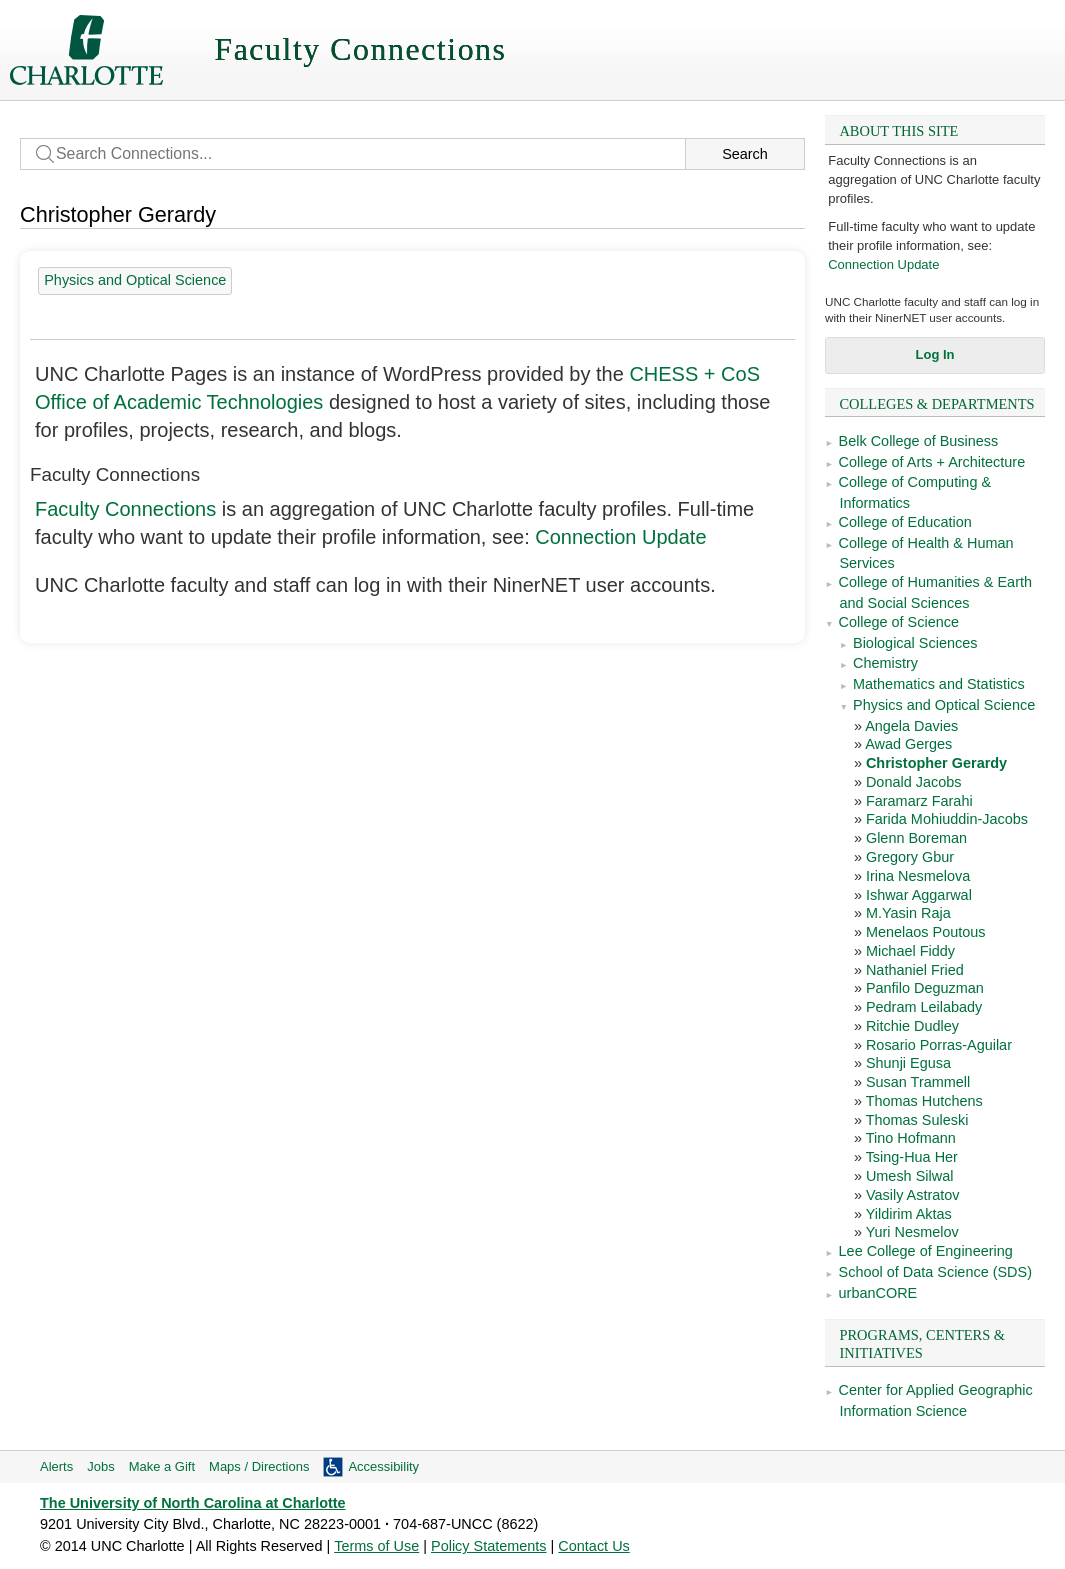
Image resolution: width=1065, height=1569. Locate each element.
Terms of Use (376, 1546)
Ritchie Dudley (912, 1026)
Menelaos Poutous (926, 932)
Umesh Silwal (909, 1176)
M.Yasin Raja (908, 913)
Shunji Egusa (908, 1063)
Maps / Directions (259, 1466)
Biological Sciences (915, 643)
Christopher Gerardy (936, 763)
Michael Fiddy (910, 951)
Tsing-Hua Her (912, 1157)
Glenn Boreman (916, 838)
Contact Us (593, 1546)
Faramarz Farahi (919, 801)
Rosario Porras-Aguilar (939, 1045)
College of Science (899, 622)
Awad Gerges (908, 744)
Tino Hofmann (911, 1138)
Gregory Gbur (910, 857)
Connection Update (883, 264)
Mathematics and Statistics (939, 684)
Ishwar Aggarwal (919, 895)
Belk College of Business (919, 441)
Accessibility (383, 1466)
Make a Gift (162, 1466)
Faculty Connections (125, 509)
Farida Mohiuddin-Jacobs (947, 819)
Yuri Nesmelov (912, 1232)
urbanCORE (878, 1293)
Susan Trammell (918, 1082)
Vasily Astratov (913, 1195)
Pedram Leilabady (924, 1007)
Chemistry (885, 663)
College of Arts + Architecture (932, 462)
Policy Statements (489, 1546)
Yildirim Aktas (909, 1214)
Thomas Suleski (917, 1120)
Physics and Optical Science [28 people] (135, 280)
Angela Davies (911, 726)
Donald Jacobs (914, 782)
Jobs (100, 1466)
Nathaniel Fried (915, 970)
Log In (935, 354)
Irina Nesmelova (918, 876)
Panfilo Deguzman (925, 988)
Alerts (56, 1466)
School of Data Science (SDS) (935, 1272)
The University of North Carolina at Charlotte (193, 1503)
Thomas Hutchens (924, 1101)
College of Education (905, 522)
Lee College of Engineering (926, 1251)
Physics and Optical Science (944, 705)
